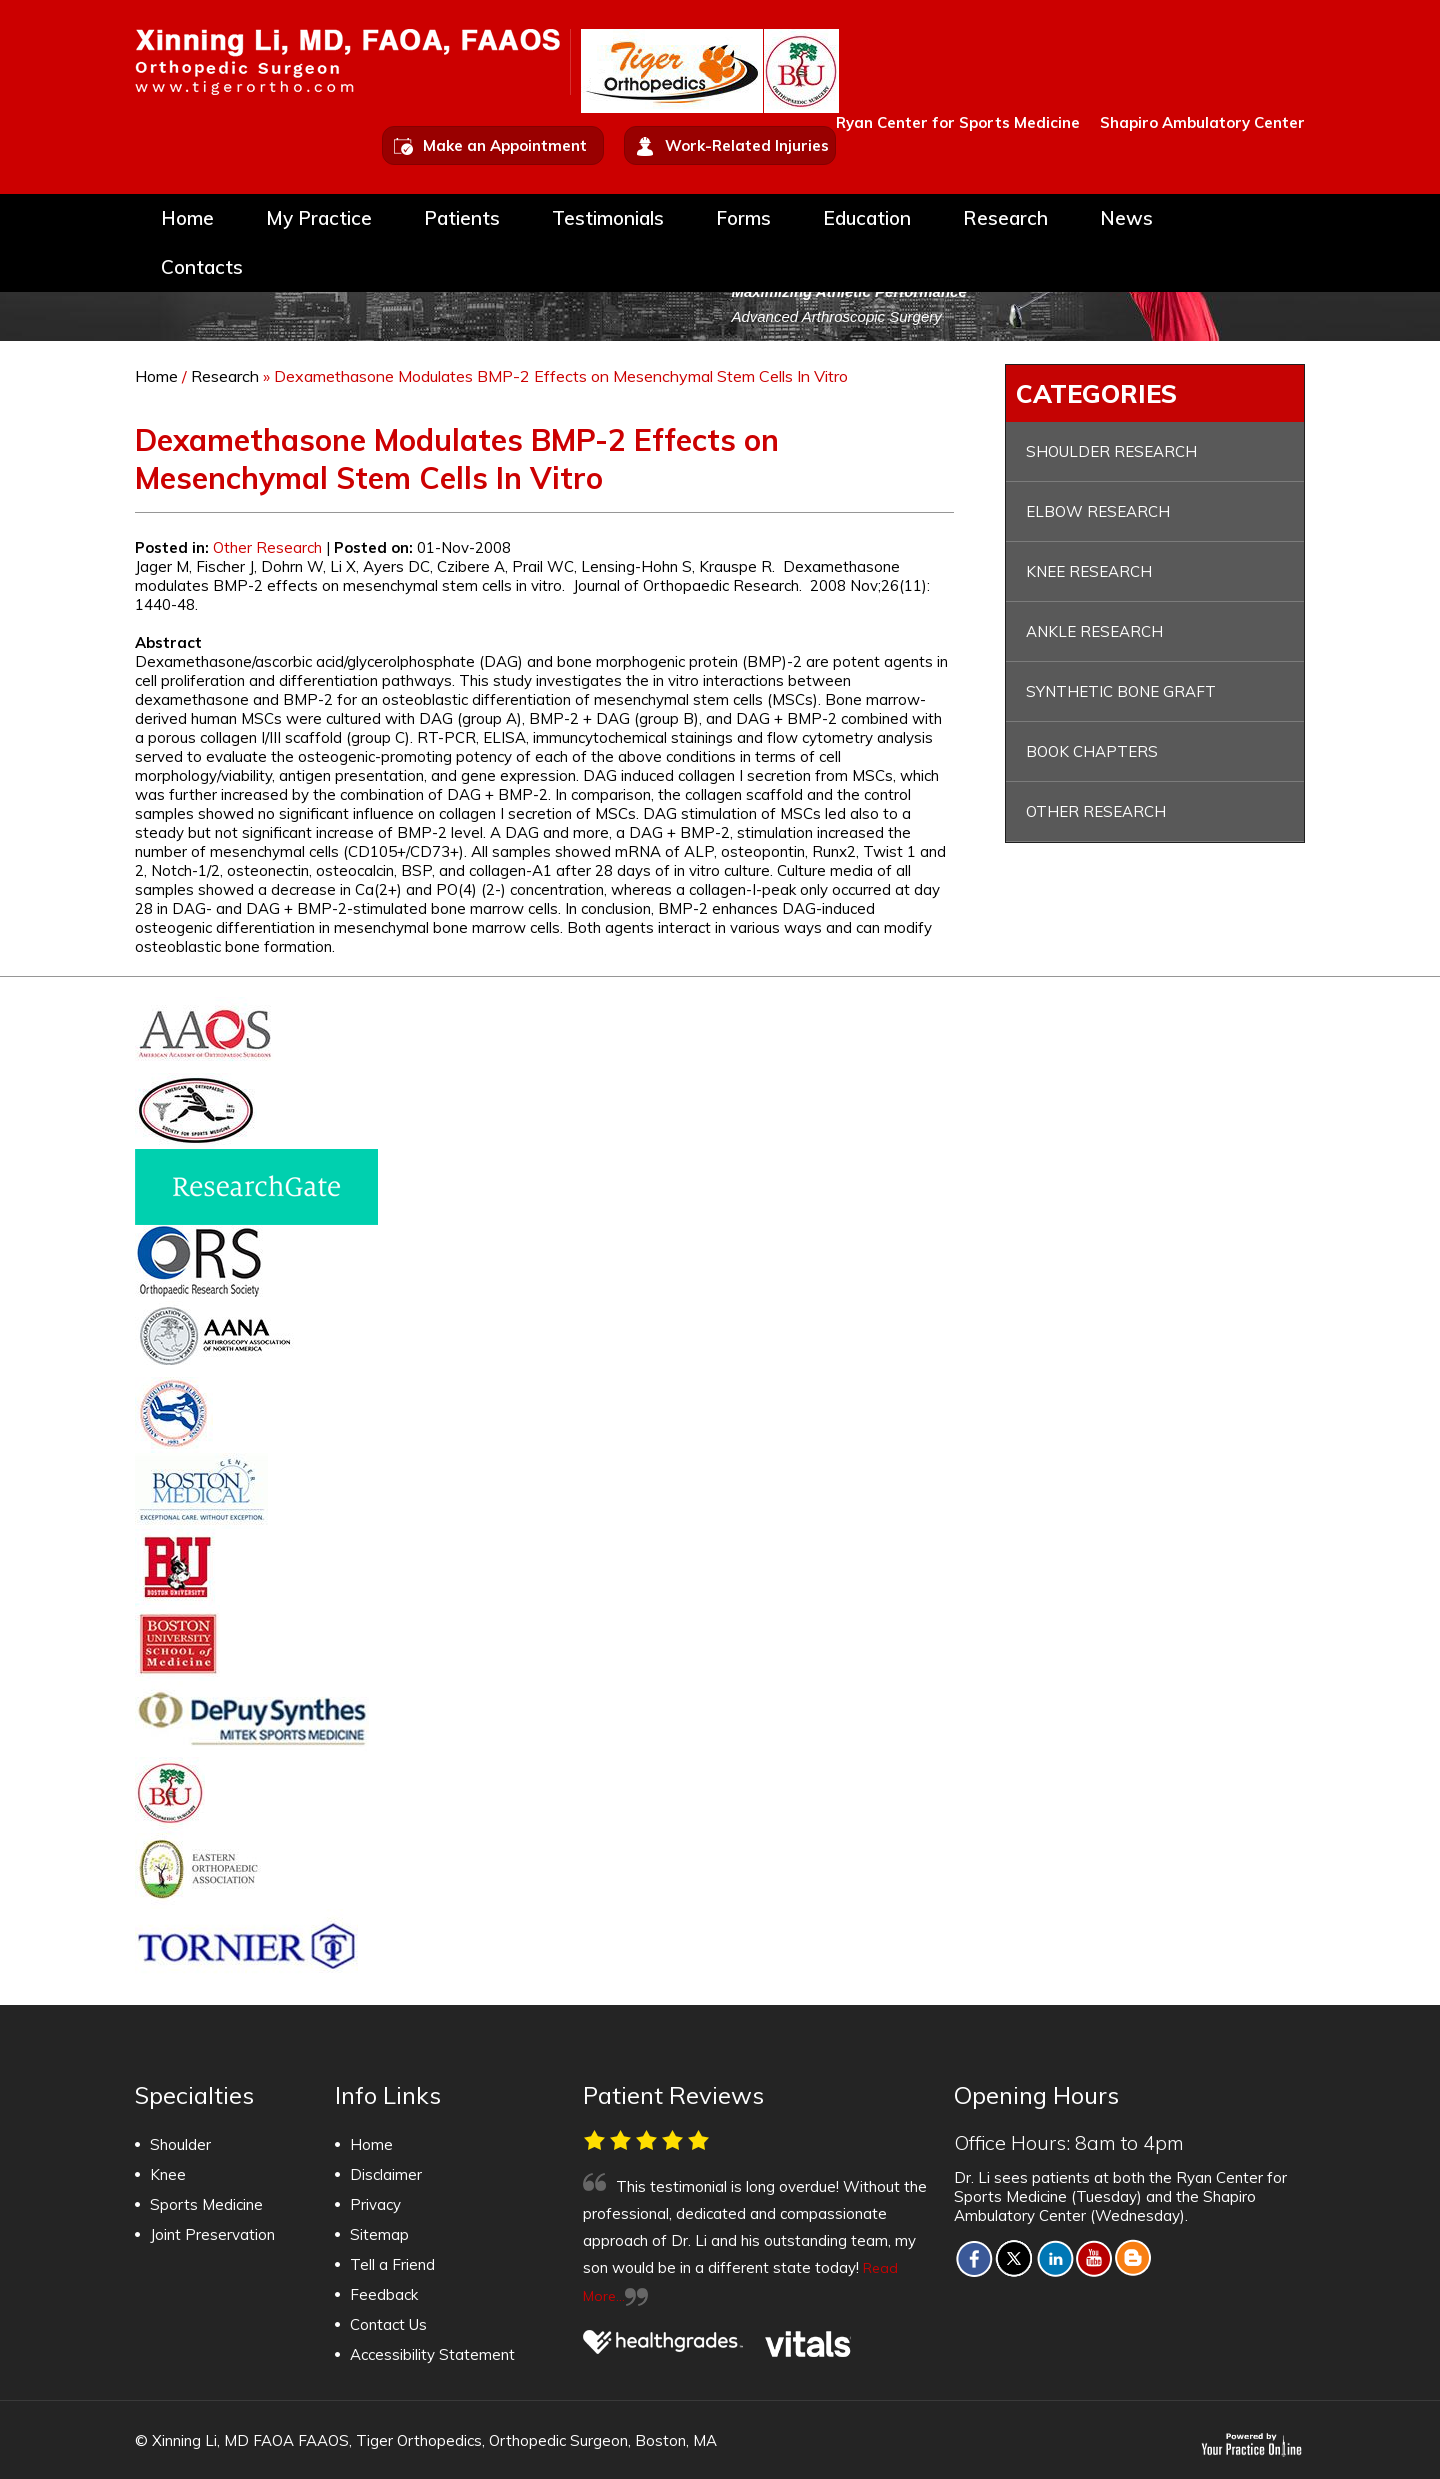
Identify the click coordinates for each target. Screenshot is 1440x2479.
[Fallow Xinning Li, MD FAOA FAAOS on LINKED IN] (1055, 2258)
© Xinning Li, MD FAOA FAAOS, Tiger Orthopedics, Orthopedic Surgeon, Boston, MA (426, 2440)
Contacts (202, 269)
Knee (168, 2174)
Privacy (375, 2204)
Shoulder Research (1111, 451)
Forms (743, 220)
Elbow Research (1098, 511)
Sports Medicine (206, 2204)
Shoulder (180, 2144)
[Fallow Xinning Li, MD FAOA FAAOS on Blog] (1134, 2258)
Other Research (267, 547)
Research (1005, 220)
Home (187, 220)
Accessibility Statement (432, 2354)
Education (867, 220)
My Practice (319, 220)
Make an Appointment (505, 146)
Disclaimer (386, 2174)
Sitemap (379, 2234)
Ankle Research (1094, 631)
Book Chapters (1092, 751)
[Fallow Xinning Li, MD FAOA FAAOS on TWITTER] (1014, 2258)
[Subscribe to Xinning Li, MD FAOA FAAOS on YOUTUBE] (1094, 2258)
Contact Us (388, 2324)
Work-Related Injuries (747, 146)
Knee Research (1089, 571)
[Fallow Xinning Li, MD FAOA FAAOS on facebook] (974, 2258)
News (1126, 220)
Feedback (384, 2294)
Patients (462, 220)
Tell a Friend (392, 2264)
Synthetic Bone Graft (1121, 691)
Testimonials (608, 220)
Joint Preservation (212, 2234)
